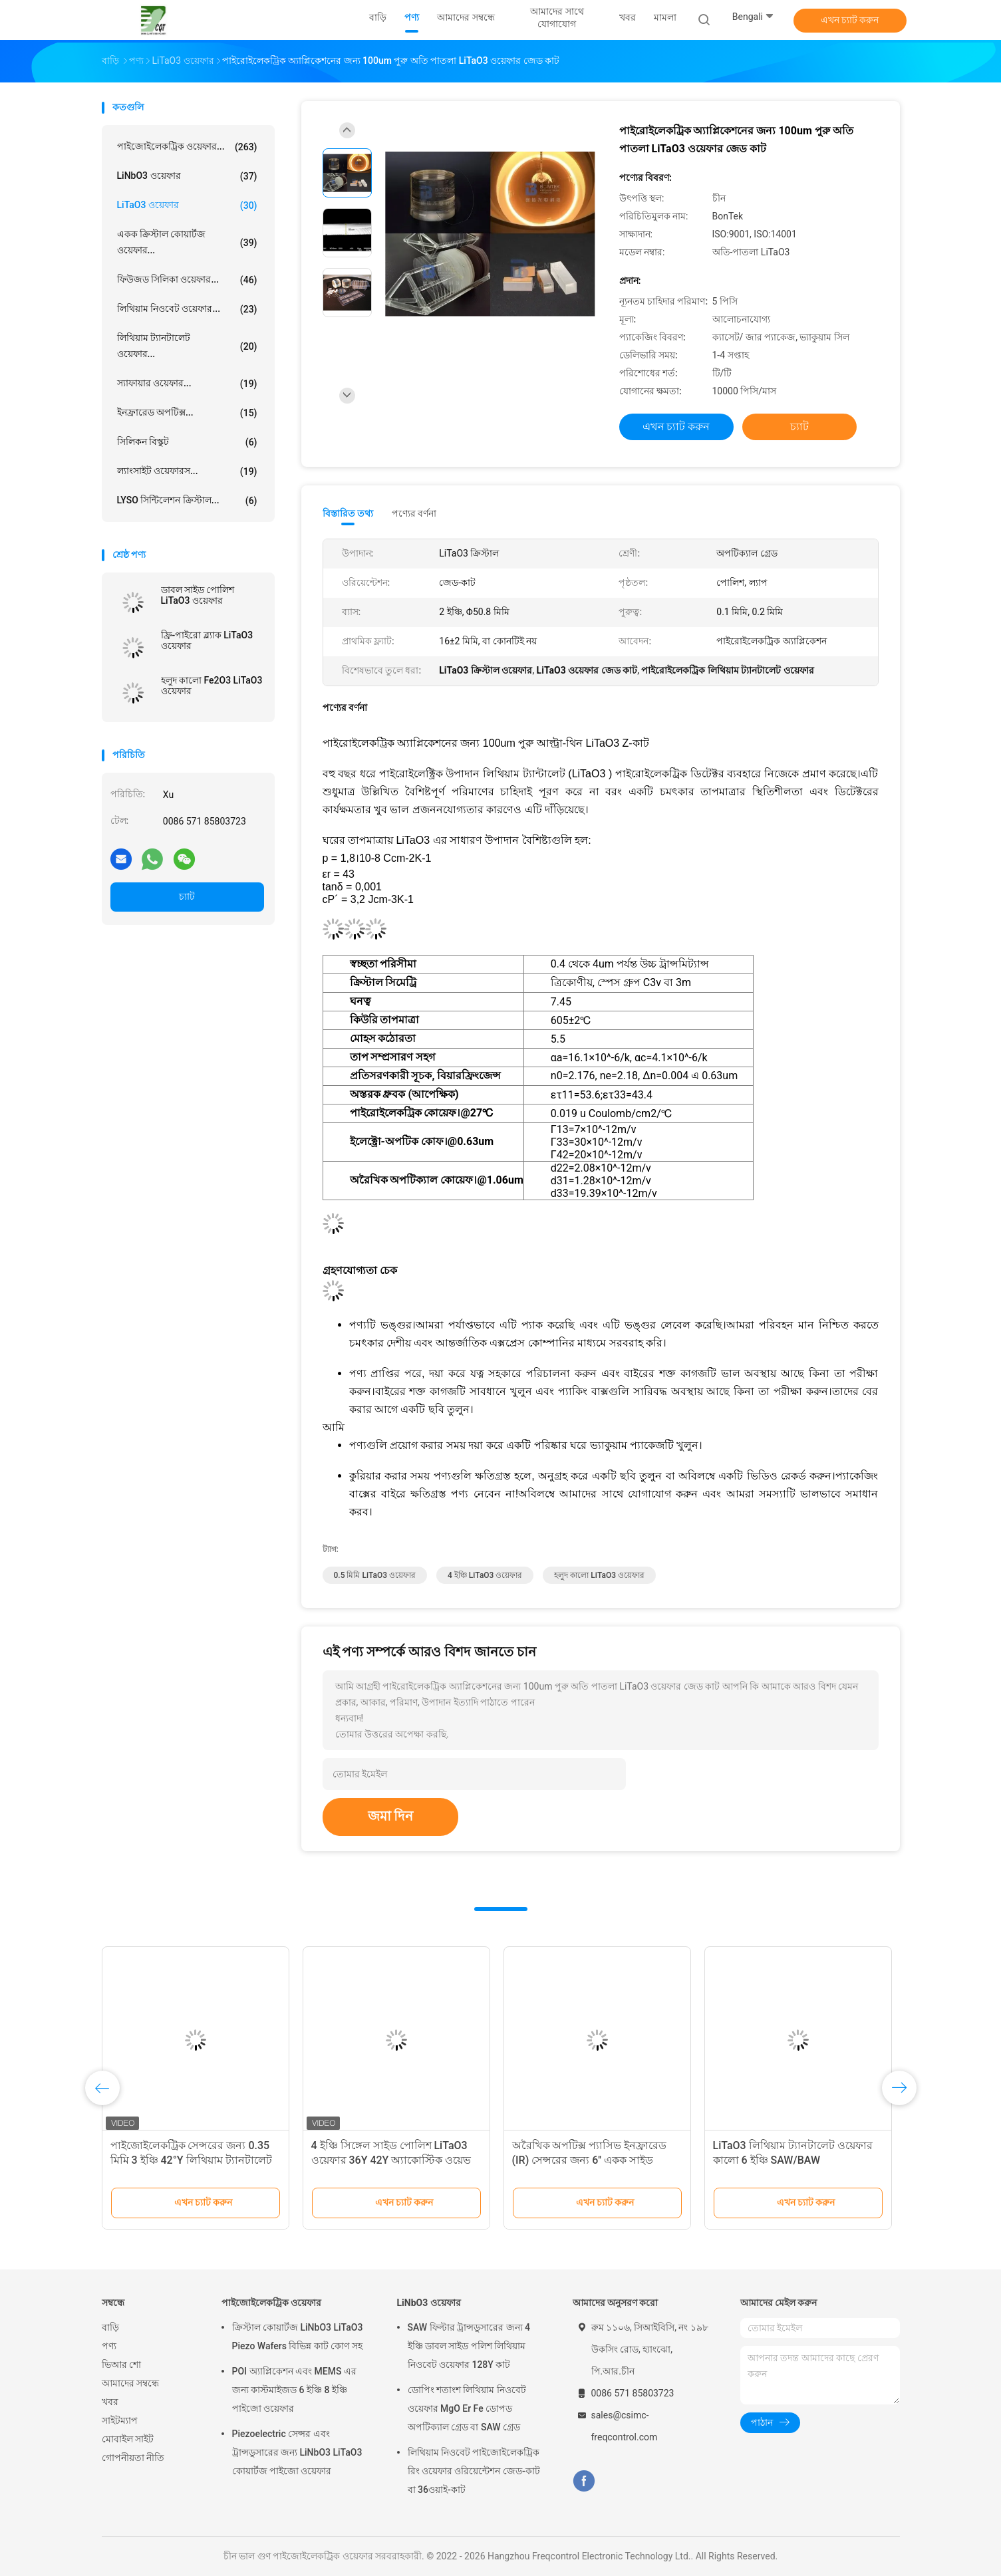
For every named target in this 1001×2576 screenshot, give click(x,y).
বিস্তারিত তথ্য (348, 513)
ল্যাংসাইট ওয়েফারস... (187, 471)
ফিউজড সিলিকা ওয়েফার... (187, 280)
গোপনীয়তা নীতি (133, 2457)
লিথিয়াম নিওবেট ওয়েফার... (187, 309)
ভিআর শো (121, 2364)
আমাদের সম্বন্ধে (130, 2383)
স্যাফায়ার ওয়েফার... (187, 383)
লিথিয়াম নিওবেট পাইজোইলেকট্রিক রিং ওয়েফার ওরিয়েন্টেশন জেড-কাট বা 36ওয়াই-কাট (474, 2471)
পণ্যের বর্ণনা (414, 513)
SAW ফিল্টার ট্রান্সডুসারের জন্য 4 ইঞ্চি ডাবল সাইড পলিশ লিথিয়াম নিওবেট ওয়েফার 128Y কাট (469, 2346)
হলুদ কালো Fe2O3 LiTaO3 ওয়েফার (212, 685)
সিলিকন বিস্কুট (187, 442)
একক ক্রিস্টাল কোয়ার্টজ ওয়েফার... (187, 242)
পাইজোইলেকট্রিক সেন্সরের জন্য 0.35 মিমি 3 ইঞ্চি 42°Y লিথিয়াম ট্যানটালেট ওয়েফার (191, 2160)
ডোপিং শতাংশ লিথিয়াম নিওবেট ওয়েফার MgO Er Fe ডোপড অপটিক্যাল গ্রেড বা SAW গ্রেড (467, 2408)
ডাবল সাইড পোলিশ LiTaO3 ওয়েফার (198, 595)
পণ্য (109, 2346)
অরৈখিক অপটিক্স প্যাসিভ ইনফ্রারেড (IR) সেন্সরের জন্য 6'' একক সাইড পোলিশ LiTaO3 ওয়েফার (589, 2160)
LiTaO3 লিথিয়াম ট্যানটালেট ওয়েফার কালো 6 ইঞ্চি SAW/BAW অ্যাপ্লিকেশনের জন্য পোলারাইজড (793, 2160)
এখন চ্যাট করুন (850, 20)
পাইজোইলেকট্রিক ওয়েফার (271, 2302)
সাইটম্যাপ (120, 2420)
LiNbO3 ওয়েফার (187, 176)
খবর (110, 2401)
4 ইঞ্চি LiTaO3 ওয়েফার (485, 1575)
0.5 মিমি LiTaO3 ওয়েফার (375, 1575)
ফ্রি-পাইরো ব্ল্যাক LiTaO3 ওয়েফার (207, 640)
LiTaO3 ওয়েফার (187, 205)
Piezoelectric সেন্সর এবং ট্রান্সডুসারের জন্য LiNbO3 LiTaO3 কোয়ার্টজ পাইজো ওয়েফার (297, 2452)
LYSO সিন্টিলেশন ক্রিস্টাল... (187, 500)
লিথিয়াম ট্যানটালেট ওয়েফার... (187, 345)
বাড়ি (110, 2327)
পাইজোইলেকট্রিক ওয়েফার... (187, 147)
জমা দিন (391, 1816)
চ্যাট (187, 896)
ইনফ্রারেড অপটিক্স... (187, 413)
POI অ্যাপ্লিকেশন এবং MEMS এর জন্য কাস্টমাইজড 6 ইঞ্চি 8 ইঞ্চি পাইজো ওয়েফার (294, 2390)
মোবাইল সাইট (128, 2439)
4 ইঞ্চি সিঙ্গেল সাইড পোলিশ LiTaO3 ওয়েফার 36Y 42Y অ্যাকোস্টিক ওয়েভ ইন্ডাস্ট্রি (391, 2160)
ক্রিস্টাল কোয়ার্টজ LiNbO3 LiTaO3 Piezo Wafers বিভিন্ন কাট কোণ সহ (297, 2336)
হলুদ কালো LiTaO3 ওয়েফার (599, 1575)
